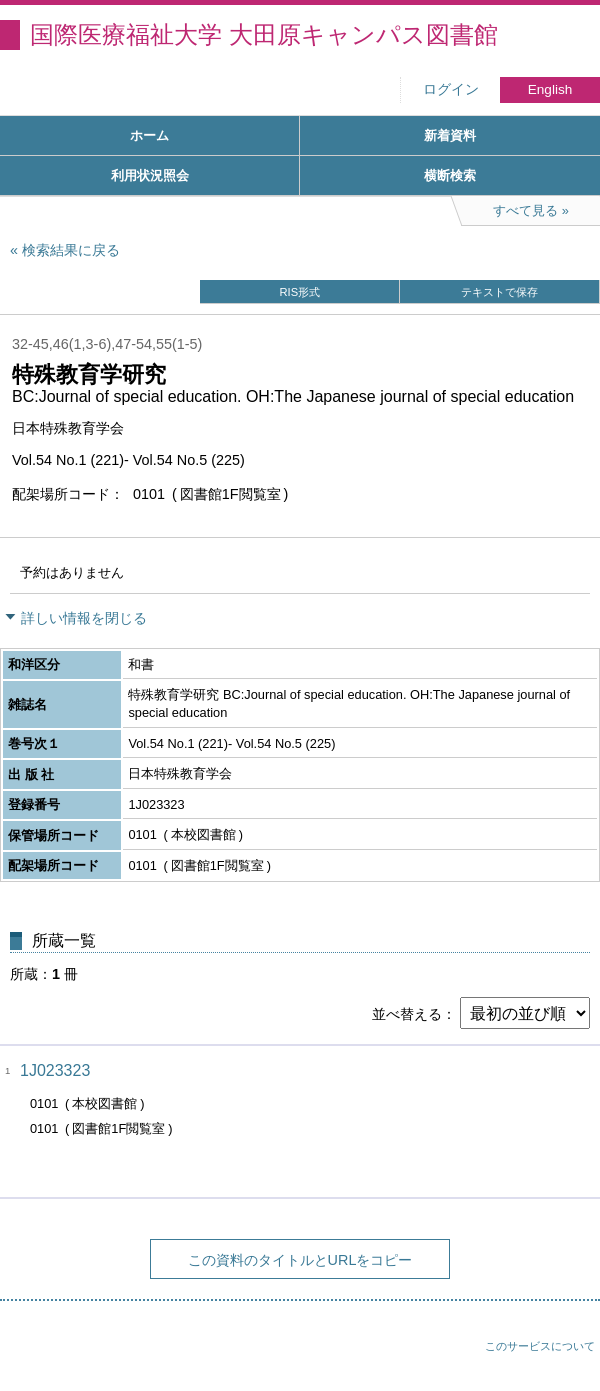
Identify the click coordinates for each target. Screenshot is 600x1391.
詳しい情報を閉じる (84, 618)
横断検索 (450, 175)
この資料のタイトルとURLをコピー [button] (300, 1260)
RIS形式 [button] (299, 292)
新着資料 (450, 135)
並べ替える (407, 1014)
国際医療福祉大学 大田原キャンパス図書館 (264, 34)
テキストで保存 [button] (499, 292)
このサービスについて (540, 1346)
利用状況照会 (150, 175)
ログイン (451, 89)
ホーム (149, 135)
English (550, 89)
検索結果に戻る (71, 250)
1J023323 (55, 1070)
